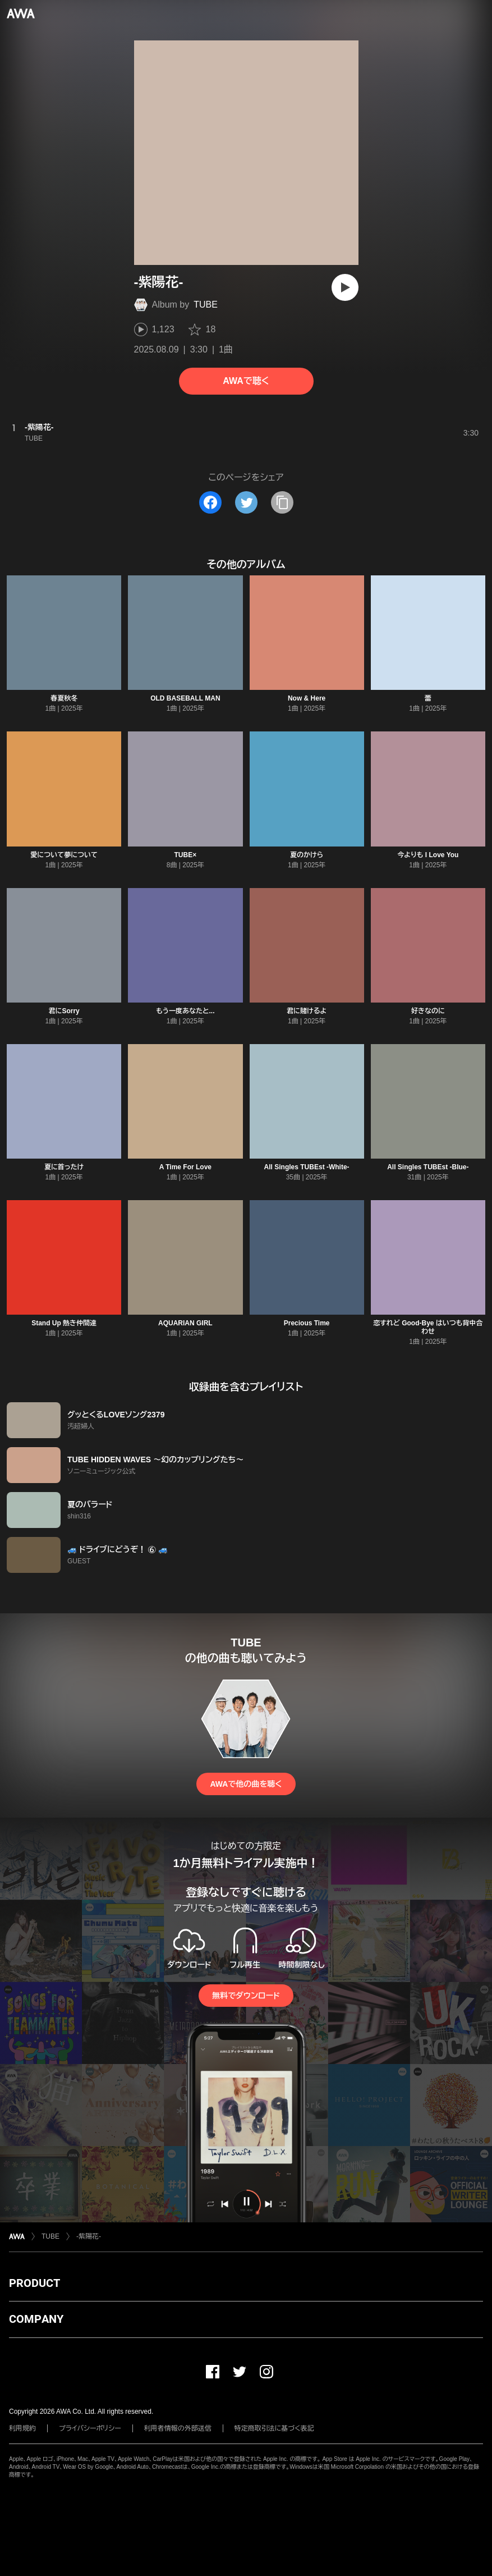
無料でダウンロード (245, 1995)
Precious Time (307, 1323)
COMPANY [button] (36, 2319)
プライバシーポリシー (90, 2428)
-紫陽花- (88, 2236)
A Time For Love (185, 1167)
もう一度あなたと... (185, 1011)
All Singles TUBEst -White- (307, 1167)
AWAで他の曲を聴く (246, 1783)
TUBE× (185, 855)
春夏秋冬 (63, 698)
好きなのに (428, 1011)
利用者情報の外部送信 (177, 2428)
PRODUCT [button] (34, 2283)
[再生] (345, 287)
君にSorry (64, 1011)
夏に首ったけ (64, 1167)
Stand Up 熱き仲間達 (63, 1323)
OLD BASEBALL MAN (185, 698)
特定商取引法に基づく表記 (274, 2428)
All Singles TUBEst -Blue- (427, 1167)
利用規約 (22, 2428)
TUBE (206, 304)
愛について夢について (64, 855)
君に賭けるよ (307, 1011)
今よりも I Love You (427, 855)
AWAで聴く (246, 381)
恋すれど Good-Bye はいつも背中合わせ (427, 1327)
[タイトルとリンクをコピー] (282, 502)
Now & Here (306, 698)
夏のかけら (306, 855)
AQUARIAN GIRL (185, 1323)
